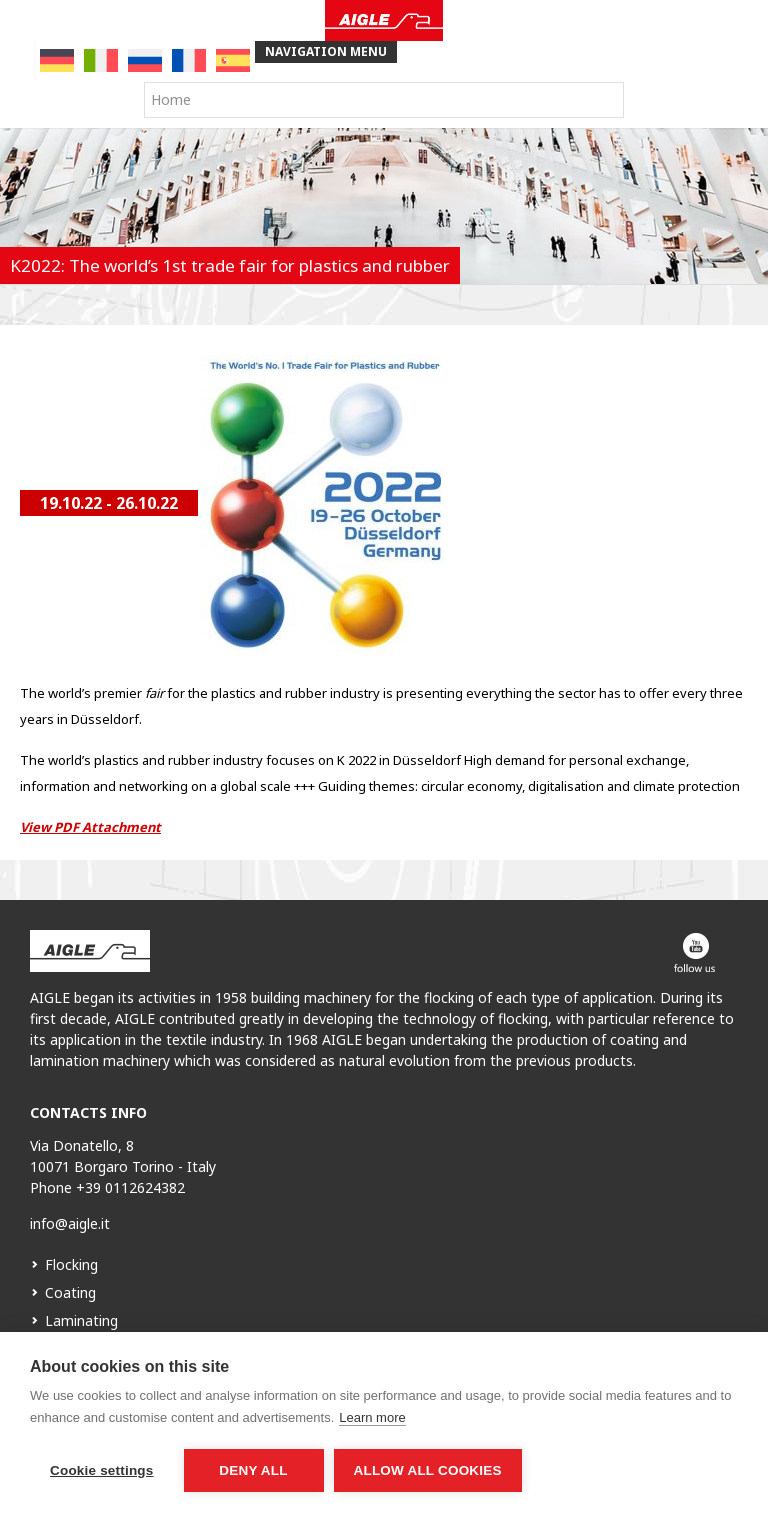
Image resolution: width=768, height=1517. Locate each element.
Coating (70, 1292)
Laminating (81, 1320)
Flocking (71, 1264)
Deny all (253, 1470)
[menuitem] (57, 60)
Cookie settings (102, 1470)
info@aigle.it (70, 1223)
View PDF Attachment (90, 827)
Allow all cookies (428, 1470)
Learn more (372, 1417)
